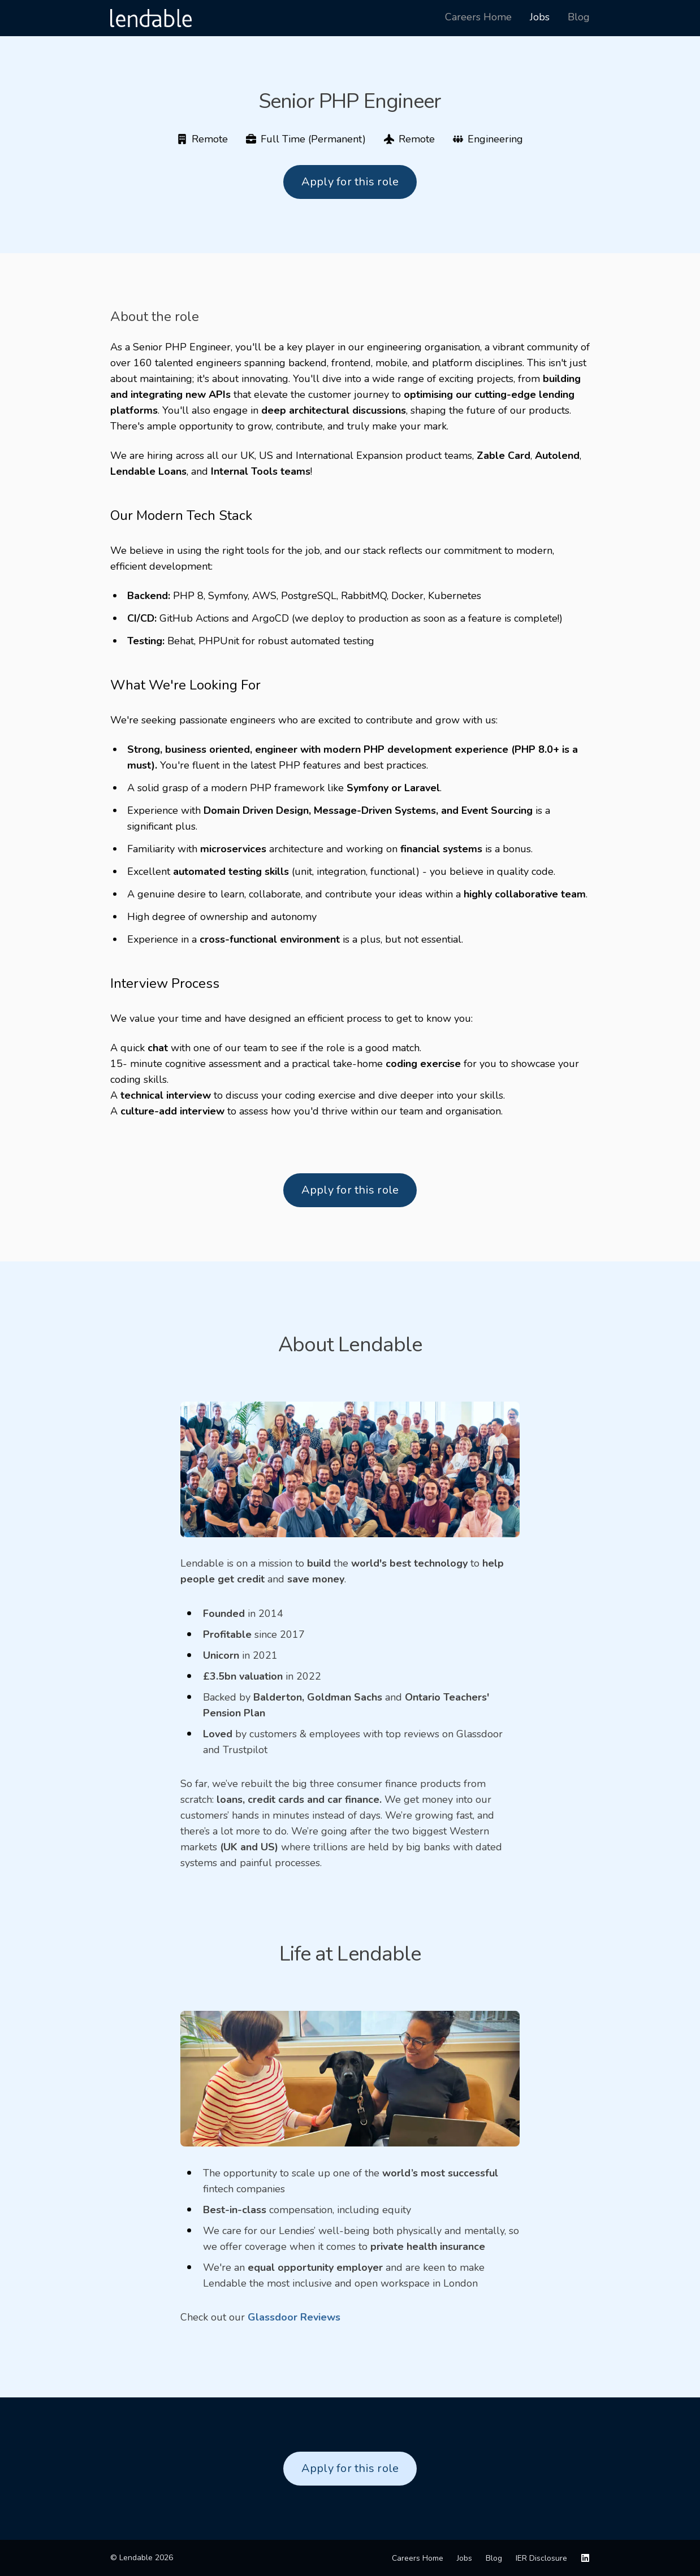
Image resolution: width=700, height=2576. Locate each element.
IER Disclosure (541, 2558)
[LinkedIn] (585, 2557)
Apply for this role (350, 181)
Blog (494, 2558)
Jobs (464, 2558)
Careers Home (417, 2558)
